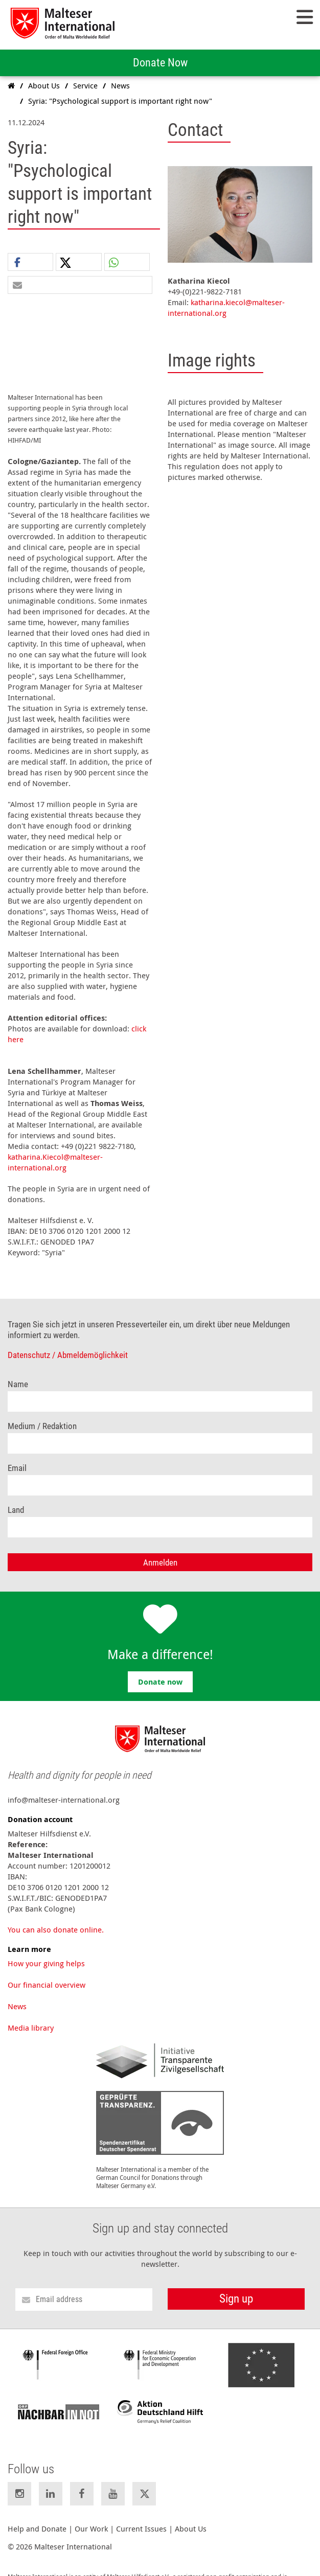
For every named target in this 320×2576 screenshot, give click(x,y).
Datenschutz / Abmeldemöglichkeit (68, 1343)
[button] (30, 262)
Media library (31, 2015)
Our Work (91, 2516)
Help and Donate (37, 2516)
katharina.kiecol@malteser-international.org (226, 307)
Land (16, 1497)
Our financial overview (46, 1972)
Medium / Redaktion (42, 1414)
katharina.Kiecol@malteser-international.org (55, 1149)
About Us (191, 2516)
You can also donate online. (56, 1917)
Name (18, 1372)
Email (17, 1456)
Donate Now (160, 62)
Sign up (236, 2286)
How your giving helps (46, 1951)
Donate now (160, 1669)
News (17, 1994)
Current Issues (141, 2516)
